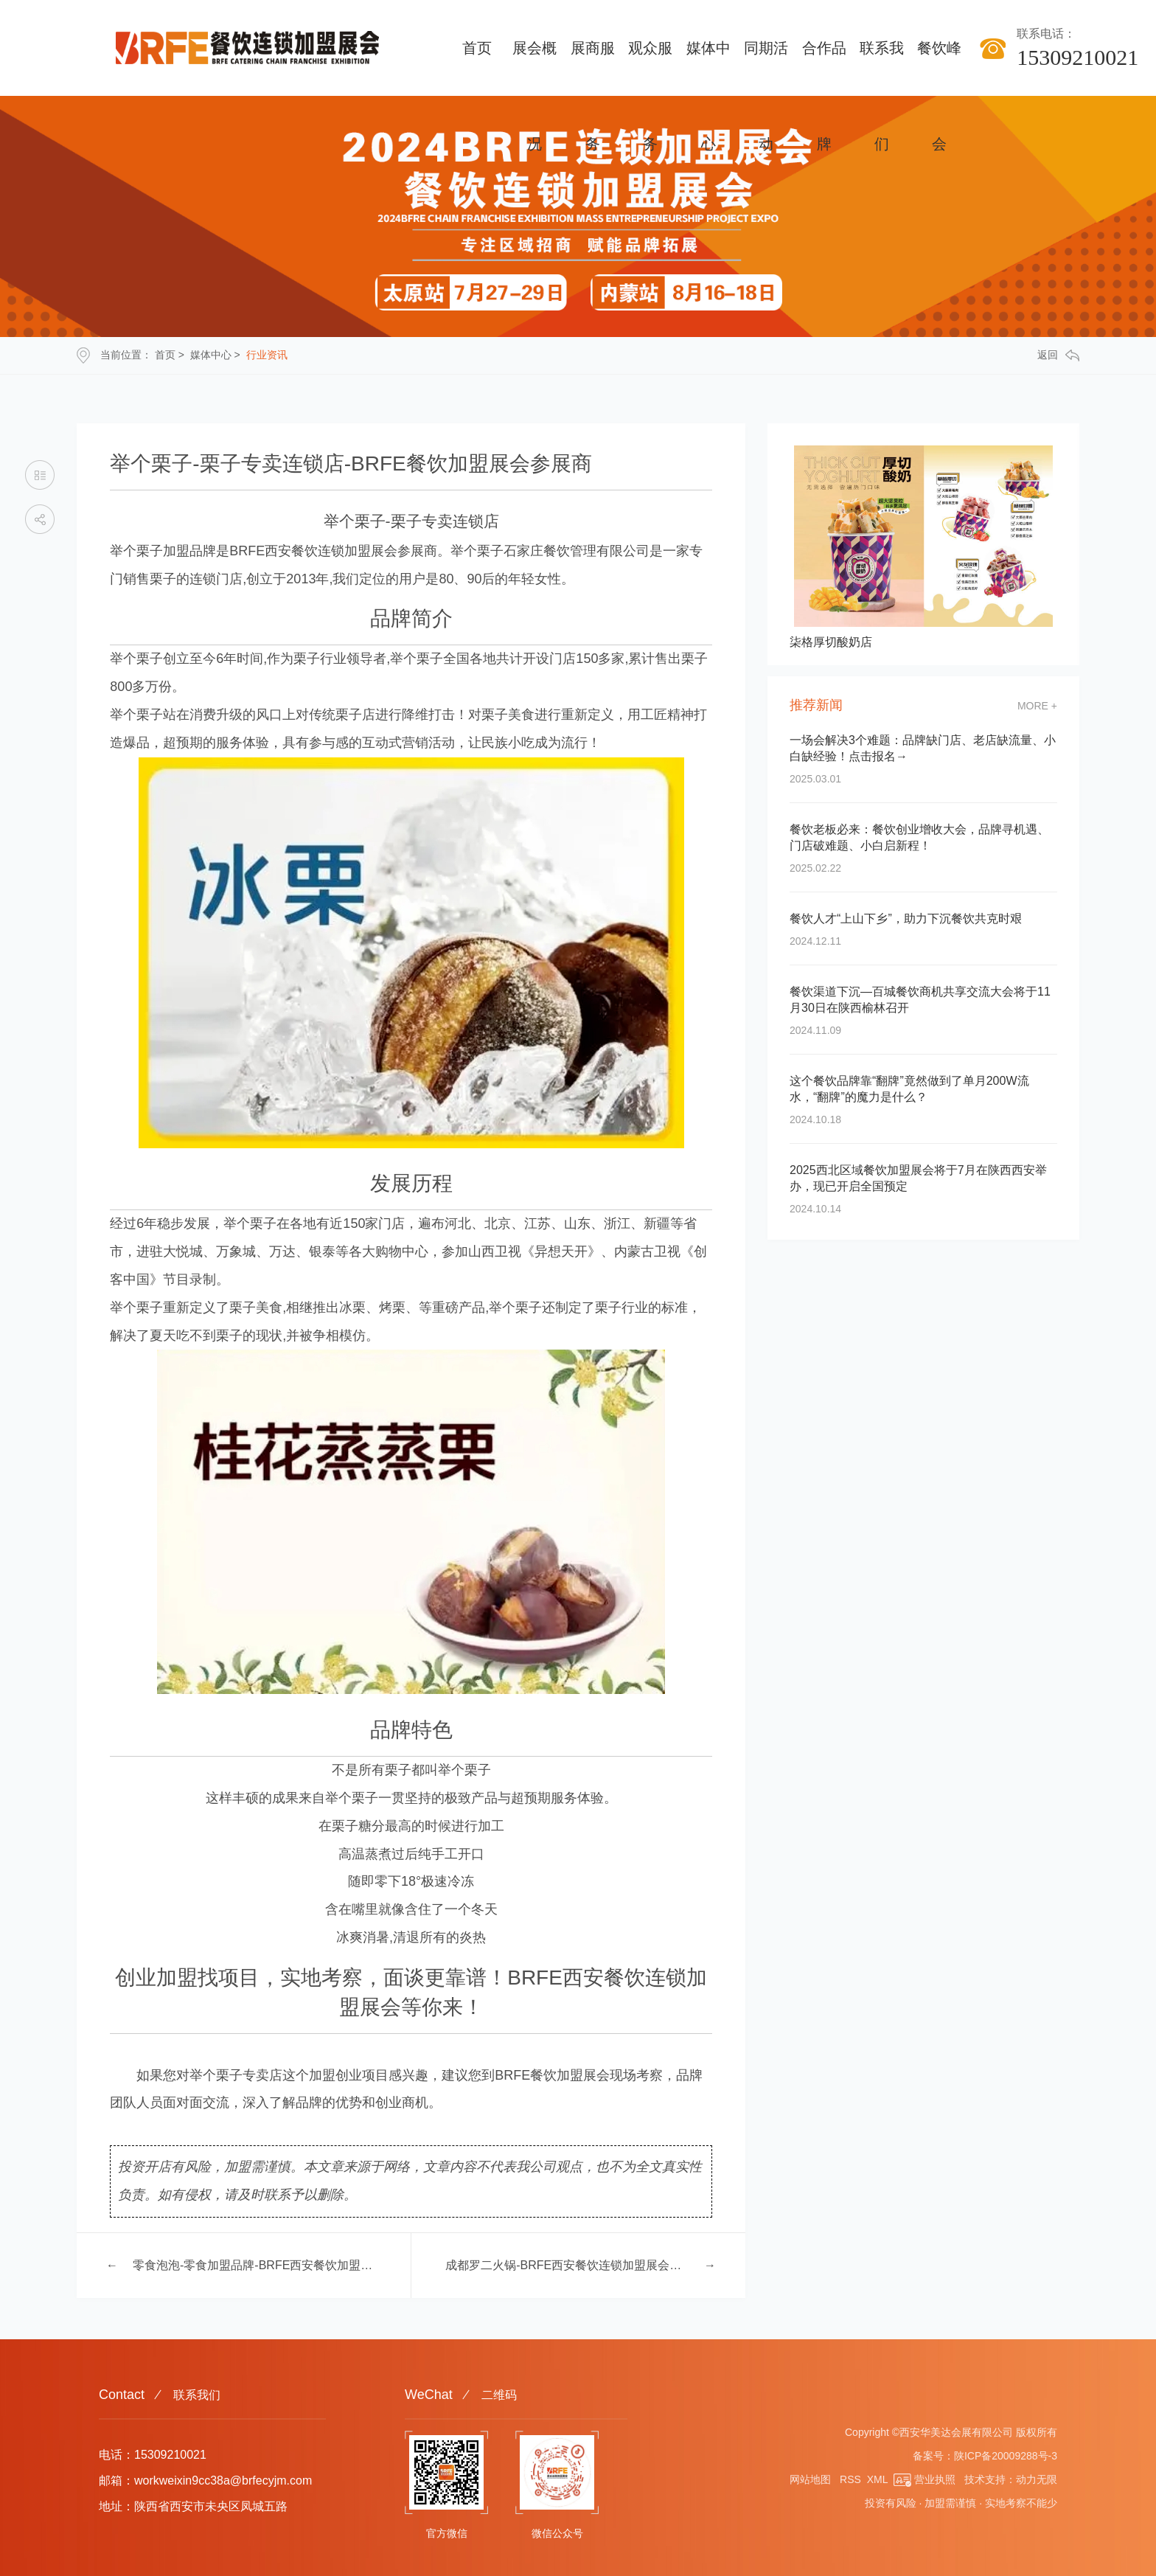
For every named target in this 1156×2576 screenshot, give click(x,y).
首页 (165, 355)
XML (877, 2479)
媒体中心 (210, 355)
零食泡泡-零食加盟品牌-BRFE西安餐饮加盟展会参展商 (255, 2265)
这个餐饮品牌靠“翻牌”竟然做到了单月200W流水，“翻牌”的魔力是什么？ (909, 1089)
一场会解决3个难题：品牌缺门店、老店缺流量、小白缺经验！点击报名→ (923, 748)
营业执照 (925, 2479)
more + (1037, 706)
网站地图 (810, 2479)
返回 (1058, 355)
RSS (850, 2479)
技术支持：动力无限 (1010, 2479)
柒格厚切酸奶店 (831, 642)
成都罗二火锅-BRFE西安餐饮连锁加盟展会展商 (567, 2265)
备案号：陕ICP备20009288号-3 (985, 2456)
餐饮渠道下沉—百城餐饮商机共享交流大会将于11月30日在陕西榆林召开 (920, 999)
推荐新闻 (816, 705)
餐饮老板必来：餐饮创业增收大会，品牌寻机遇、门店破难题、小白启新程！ (919, 837)
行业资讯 (267, 355)
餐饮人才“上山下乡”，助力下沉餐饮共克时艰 (906, 918)
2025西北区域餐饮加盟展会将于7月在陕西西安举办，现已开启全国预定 (918, 1178)
